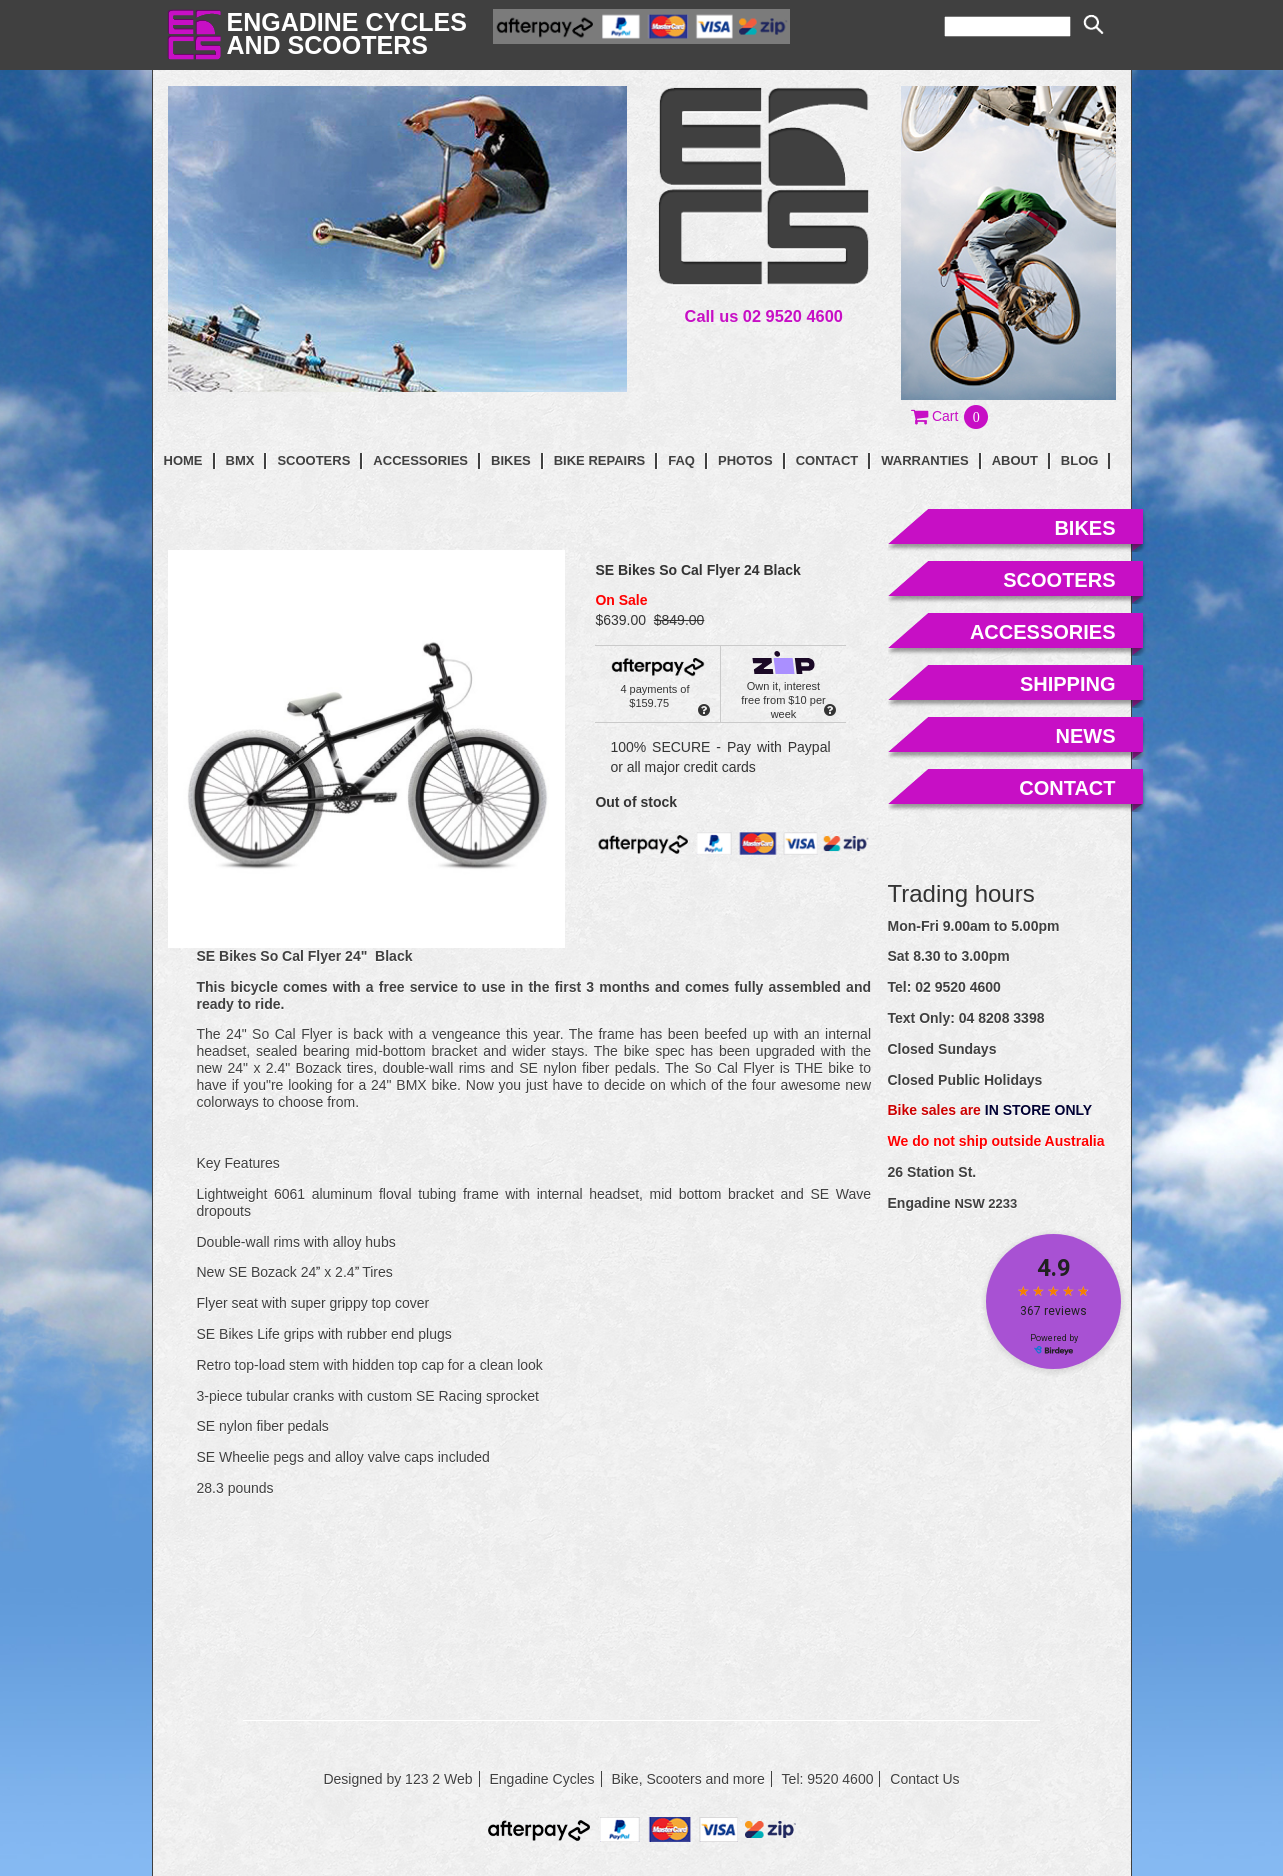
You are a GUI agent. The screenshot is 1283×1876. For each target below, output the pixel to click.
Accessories (420, 460)
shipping (1068, 684)
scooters (1059, 580)
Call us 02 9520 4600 (764, 316)
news (1086, 736)
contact (827, 460)
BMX (240, 460)
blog (1080, 460)
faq (681, 460)
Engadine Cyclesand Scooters (347, 33)
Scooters (313, 460)
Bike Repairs (600, 460)
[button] (950, 416)
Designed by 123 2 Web (397, 1779)
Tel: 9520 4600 (828, 1779)
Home (183, 460)
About (1015, 460)
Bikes (511, 460)
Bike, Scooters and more (687, 1779)
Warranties (924, 460)
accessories (1043, 632)
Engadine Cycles (541, 1779)
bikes (1084, 528)
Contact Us (924, 1779)
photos (745, 460)
